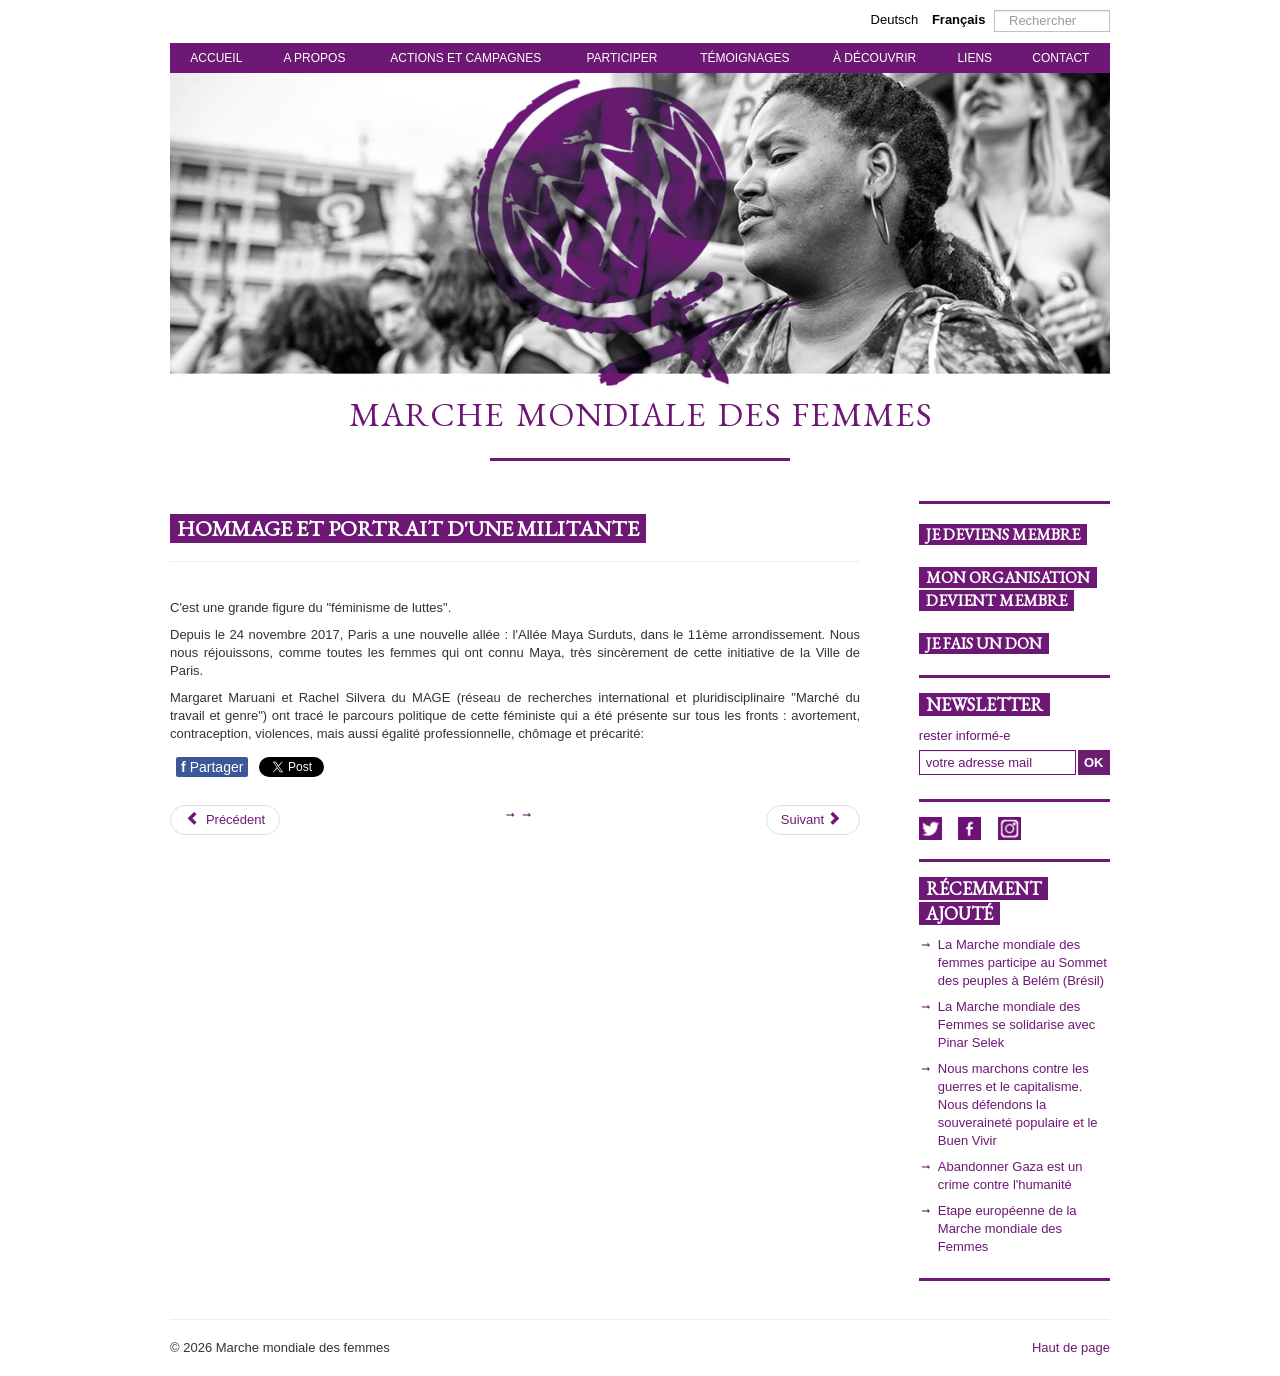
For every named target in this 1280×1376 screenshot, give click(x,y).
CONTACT (1060, 58)
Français (958, 19)
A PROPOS (314, 58)
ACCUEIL (216, 58)
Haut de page (1071, 1347)
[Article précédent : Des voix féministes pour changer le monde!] (225, 820)
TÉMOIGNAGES (744, 58)
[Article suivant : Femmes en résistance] (813, 820)
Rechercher (994, 10)
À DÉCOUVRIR (874, 58)
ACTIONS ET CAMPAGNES (465, 58)
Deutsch (896, 19)
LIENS (974, 58)
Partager (212, 767)
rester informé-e (965, 735)
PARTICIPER (621, 58)
